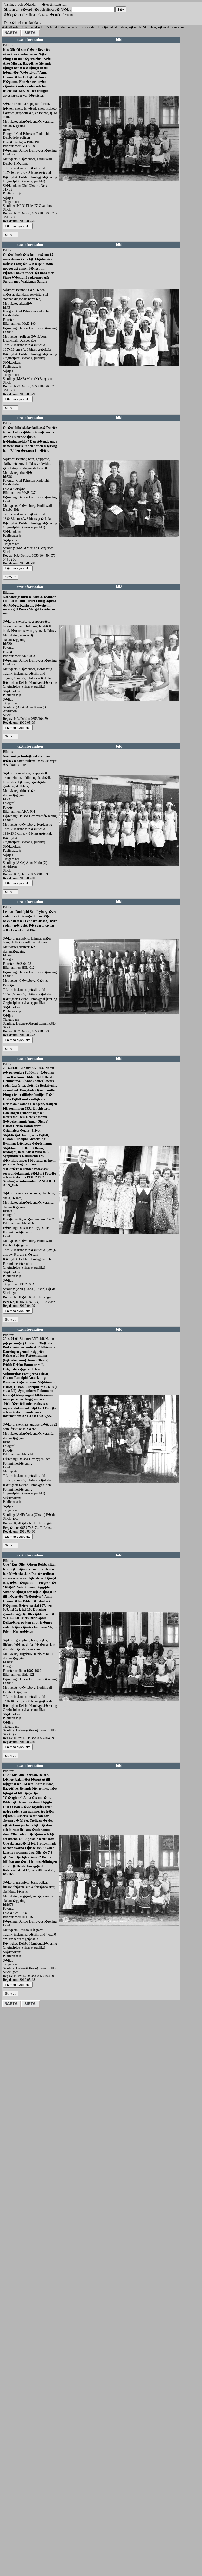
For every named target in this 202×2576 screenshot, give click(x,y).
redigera (64, 186)
